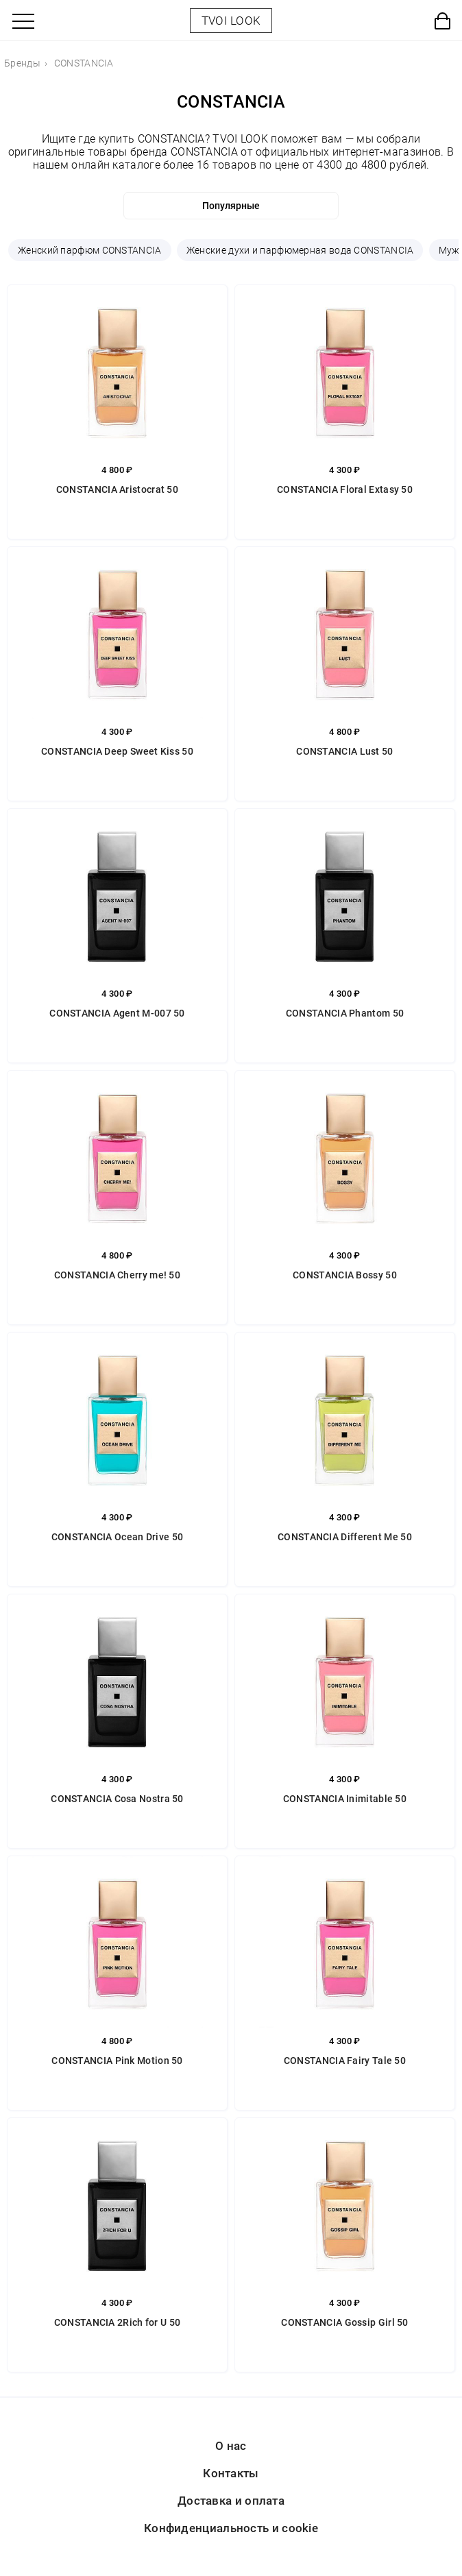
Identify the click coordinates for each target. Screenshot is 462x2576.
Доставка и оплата (231, 2500)
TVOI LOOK (231, 20)
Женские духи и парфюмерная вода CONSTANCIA (300, 250)
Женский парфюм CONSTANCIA (90, 250)
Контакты (230, 2473)
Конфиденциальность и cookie (231, 2528)
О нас (231, 2446)
